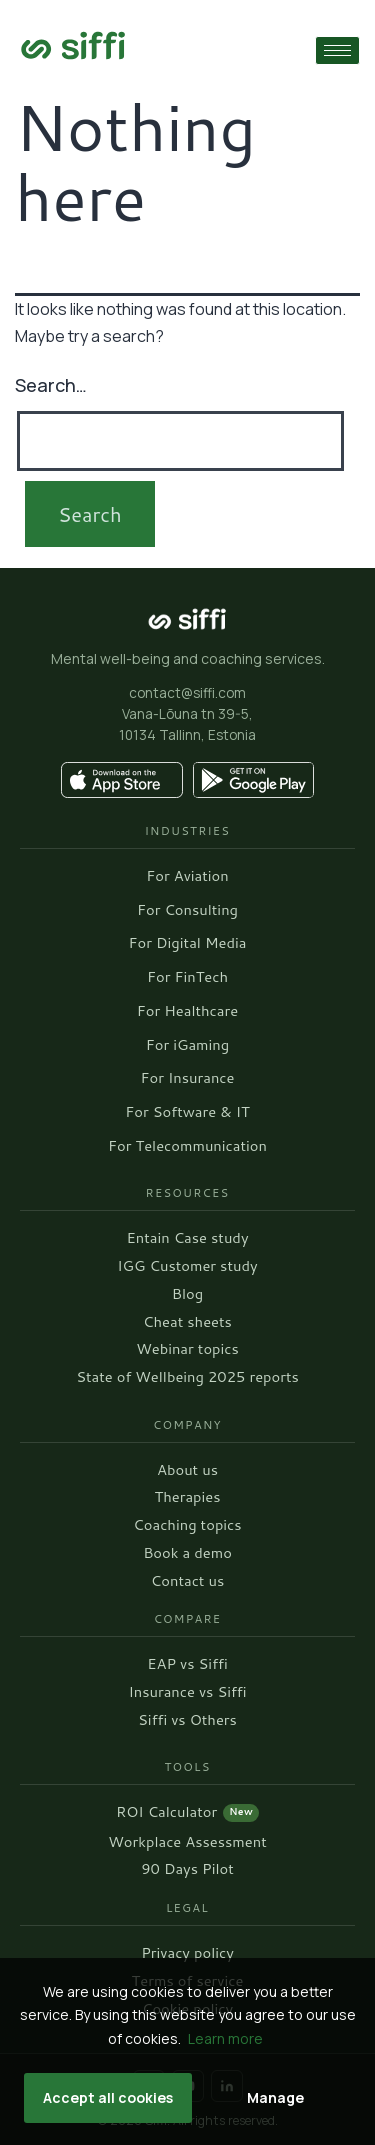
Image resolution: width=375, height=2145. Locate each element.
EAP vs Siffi (187, 1664)
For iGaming (187, 1045)
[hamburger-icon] (337, 50)
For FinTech (187, 977)
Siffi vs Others (187, 1720)
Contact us (187, 1581)
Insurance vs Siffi (187, 1692)
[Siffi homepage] (188, 619)
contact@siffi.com (187, 693)
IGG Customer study (187, 1266)
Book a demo (187, 1553)
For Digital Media (188, 943)
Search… (51, 385)
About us (187, 1470)
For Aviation (187, 876)
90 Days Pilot (187, 1869)
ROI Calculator (187, 1813)
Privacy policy (187, 1953)
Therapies (187, 1497)
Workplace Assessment (187, 1842)
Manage (275, 2097)
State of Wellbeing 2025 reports (187, 1377)
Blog (187, 1294)
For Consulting (187, 910)
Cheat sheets (187, 1322)
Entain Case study (187, 1238)
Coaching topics (187, 1525)
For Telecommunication (187, 1146)
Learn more (225, 2038)
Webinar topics (187, 1349)
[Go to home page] (73, 45)
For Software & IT (187, 1112)
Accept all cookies (108, 2097)
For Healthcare (187, 1011)
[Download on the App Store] (122, 780)
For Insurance (188, 1078)
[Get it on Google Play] (254, 780)
